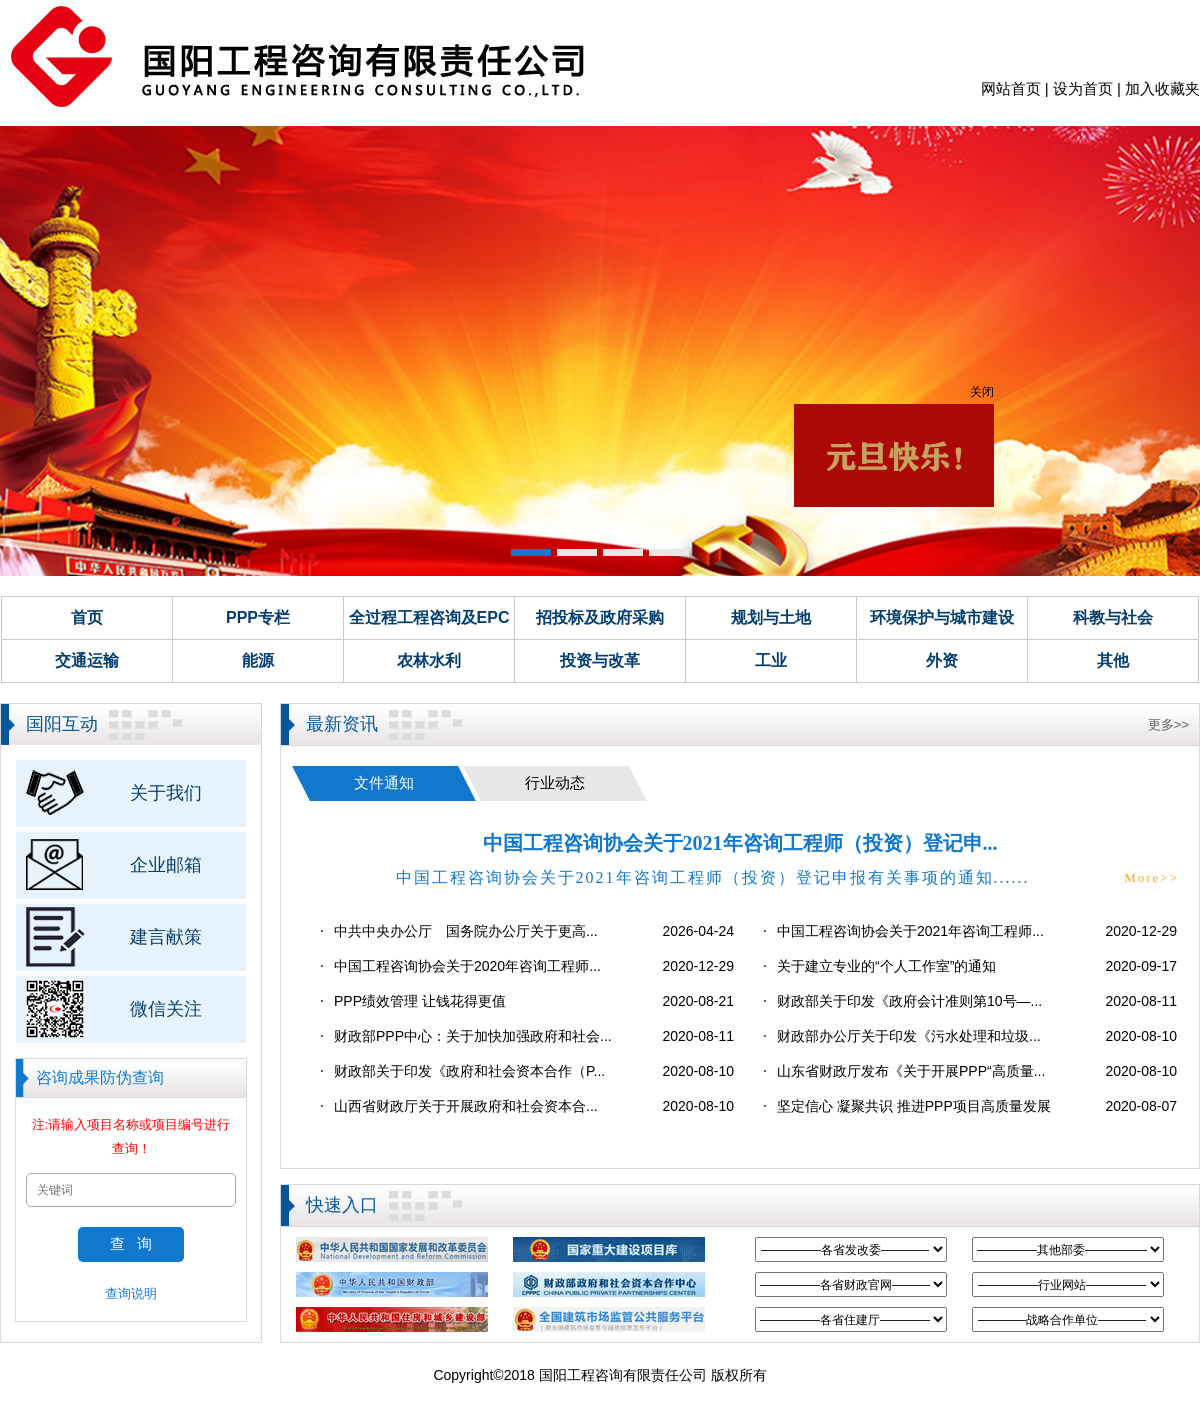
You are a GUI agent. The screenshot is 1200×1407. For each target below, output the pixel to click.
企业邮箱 (166, 865)
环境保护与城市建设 (942, 617)
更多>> (1168, 724)
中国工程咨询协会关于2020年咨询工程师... (467, 966)
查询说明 (131, 1293)
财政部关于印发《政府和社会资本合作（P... (469, 1071)
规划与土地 (771, 617)
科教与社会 (1113, 617)
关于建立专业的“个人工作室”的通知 (886, 966)
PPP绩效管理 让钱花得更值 (420, 1001)
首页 (87, 617)
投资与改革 (600, 660)
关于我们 (166, 793)
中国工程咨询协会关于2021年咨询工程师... (910, 931)
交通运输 (87, 660)
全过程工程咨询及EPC (429, 617)
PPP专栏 (258, 617)
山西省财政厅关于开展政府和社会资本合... (466, 1106)
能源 (258, 660)
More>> (1151, 877)
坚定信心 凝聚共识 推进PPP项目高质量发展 (914, 1106)
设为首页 (1083, 88)
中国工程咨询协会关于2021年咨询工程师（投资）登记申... (740, 843)
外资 (942, 660)
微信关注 (166, 1009)
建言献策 (166, 937)
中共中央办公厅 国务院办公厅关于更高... (466, 931)
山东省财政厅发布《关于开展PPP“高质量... (911, 1071)
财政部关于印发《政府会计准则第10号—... (909, 1001)
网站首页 (1011, 88)
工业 (771, 660)
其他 (1113, 660)
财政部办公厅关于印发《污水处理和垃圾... (909, 1036)
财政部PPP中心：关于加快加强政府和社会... (473, 1036)
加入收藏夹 (1162, 88)
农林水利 (429, 660)
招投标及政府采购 (600, 617)
